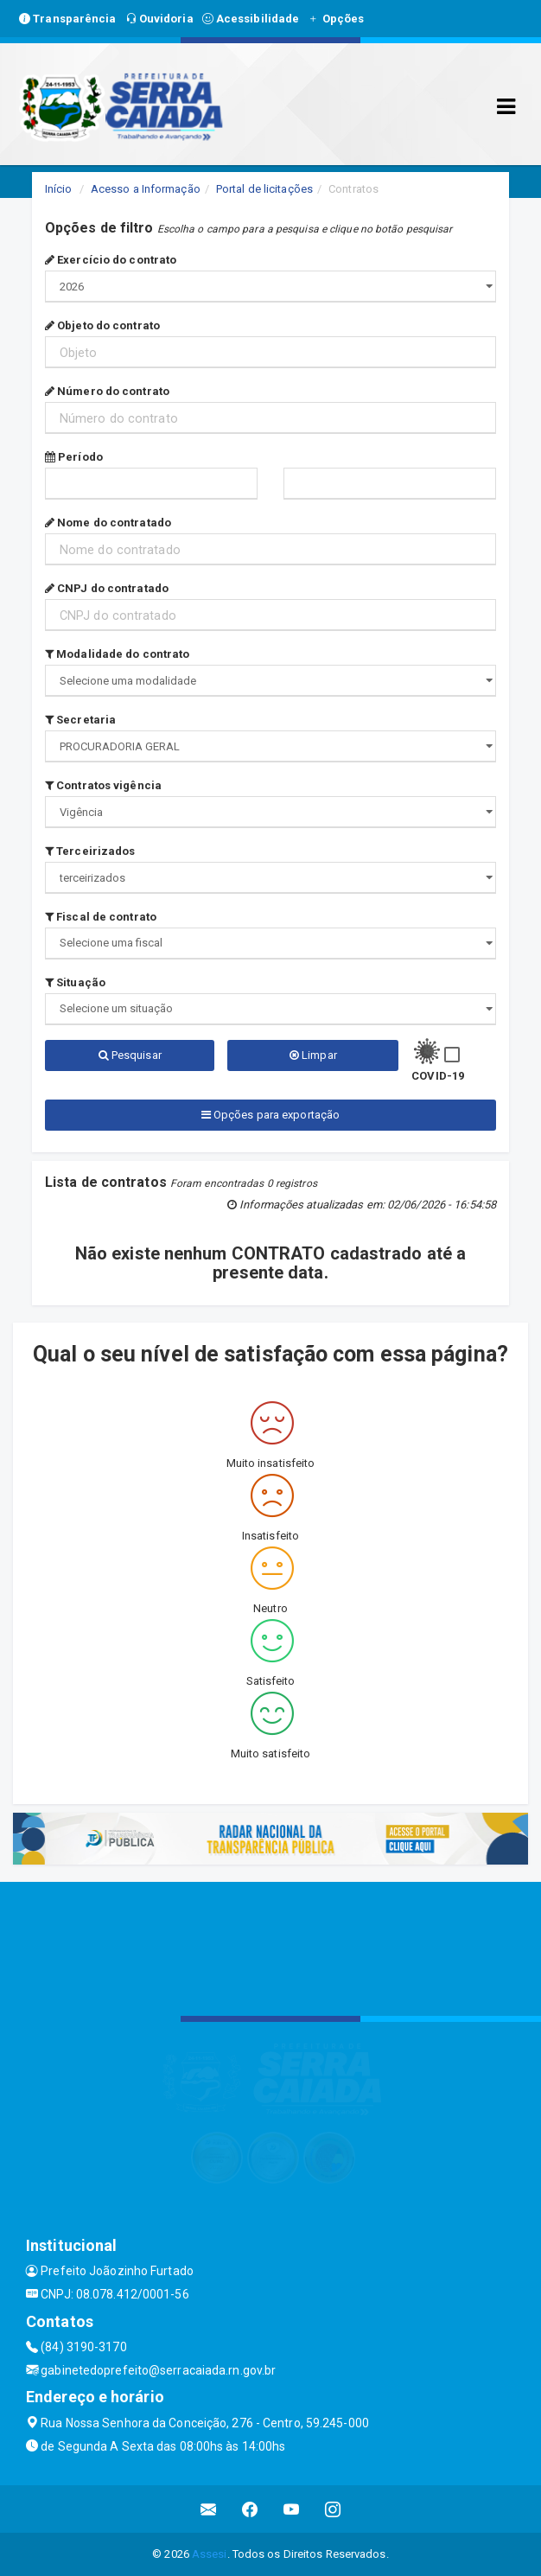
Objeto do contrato (102, 325)
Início (59, 188)
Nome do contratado (108, 522)
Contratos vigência (103, 785)
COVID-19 (437, 1075)
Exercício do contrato (110, 259)
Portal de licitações (264, 188)
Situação (75, 982)
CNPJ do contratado (107, 588)
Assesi (209, 2553)
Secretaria (80, 719)
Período (74, 456)
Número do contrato (107, 391)
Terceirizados (90, 851)
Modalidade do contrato (117, 653)
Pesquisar (130, 1055)
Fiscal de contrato (100, 916)
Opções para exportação (270, 1114)
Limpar (313, 1055)
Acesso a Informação (145, 188)
